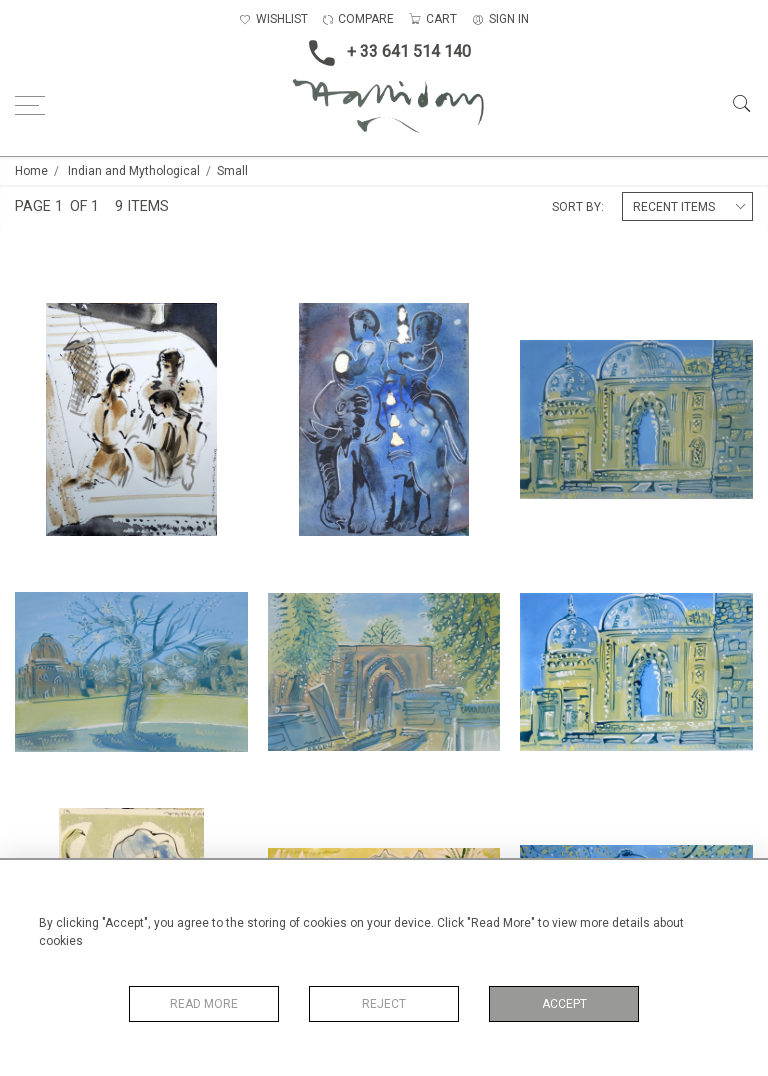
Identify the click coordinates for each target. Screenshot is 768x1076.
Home (31, 171)
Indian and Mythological (134, 171)
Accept (564, 1004)
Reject (384, 1004)
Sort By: (578, 207)
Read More (204, 1004)
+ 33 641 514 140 (384, 53)
